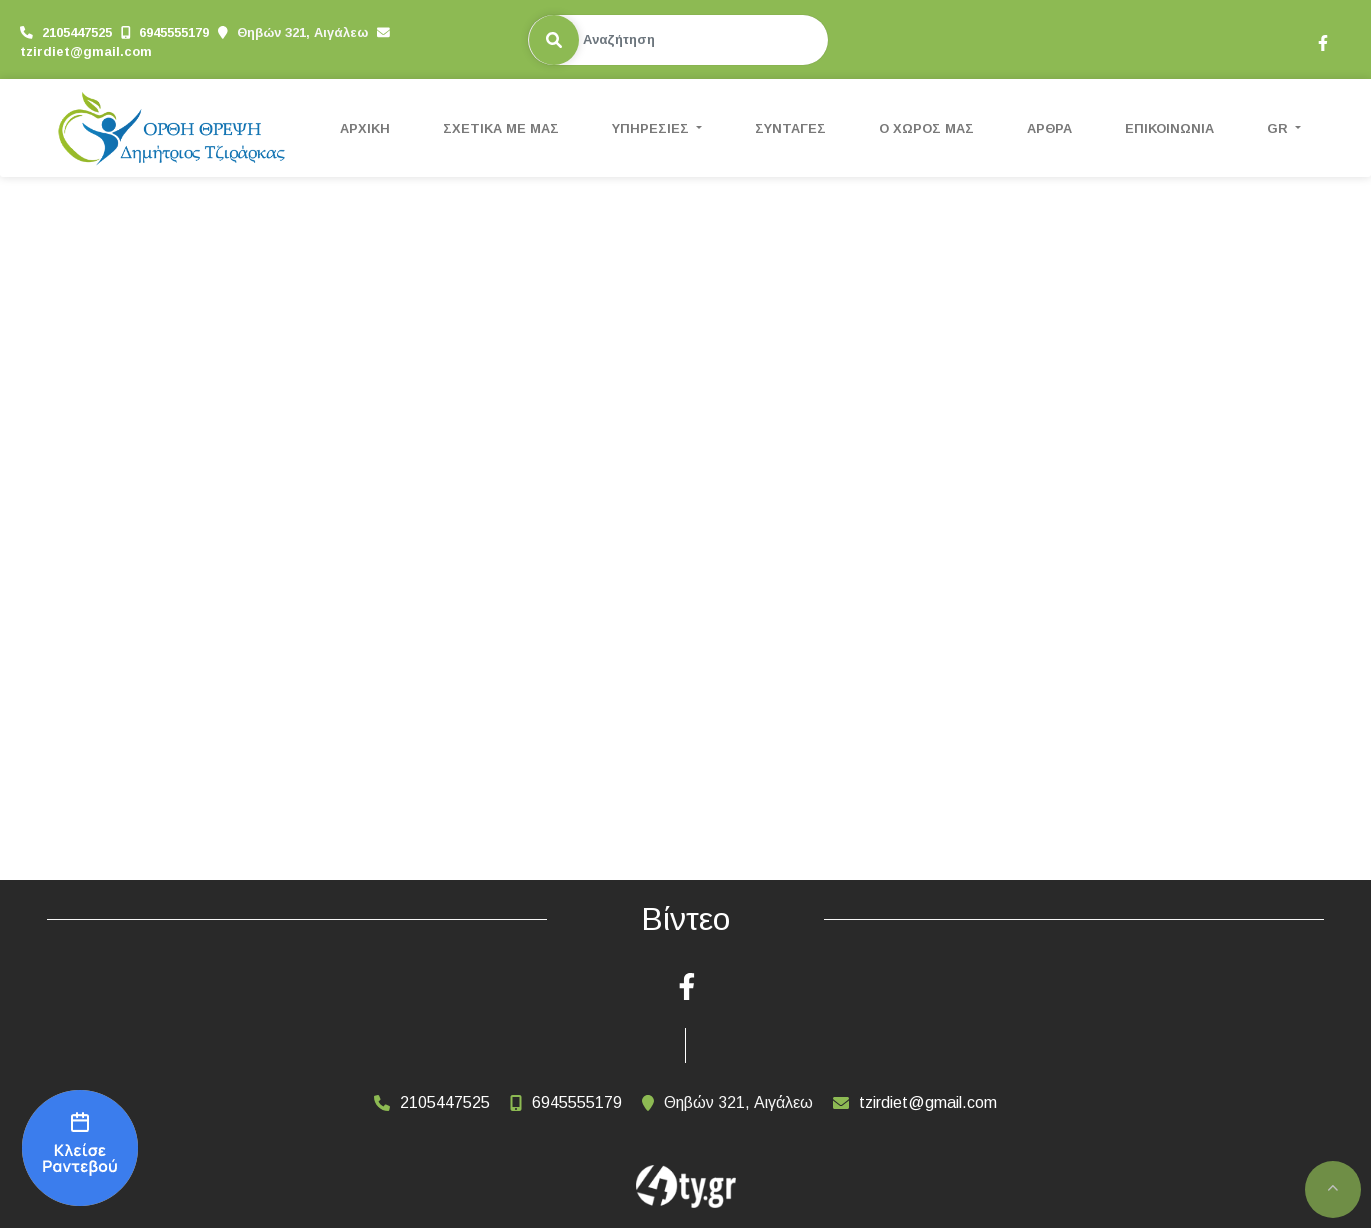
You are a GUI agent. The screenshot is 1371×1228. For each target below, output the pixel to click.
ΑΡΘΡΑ (1049, 128)
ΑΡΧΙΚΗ (365, 128)
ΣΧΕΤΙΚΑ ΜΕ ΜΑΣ (501, 128)
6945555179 (174, 32)
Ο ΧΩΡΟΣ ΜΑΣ (926, 128)
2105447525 (77, 32)
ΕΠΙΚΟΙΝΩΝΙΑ (1169, 128)
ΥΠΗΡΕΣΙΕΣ (652, 128)
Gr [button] (1279, 128)
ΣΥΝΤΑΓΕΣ (790, 128)
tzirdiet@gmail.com (86, 51)
